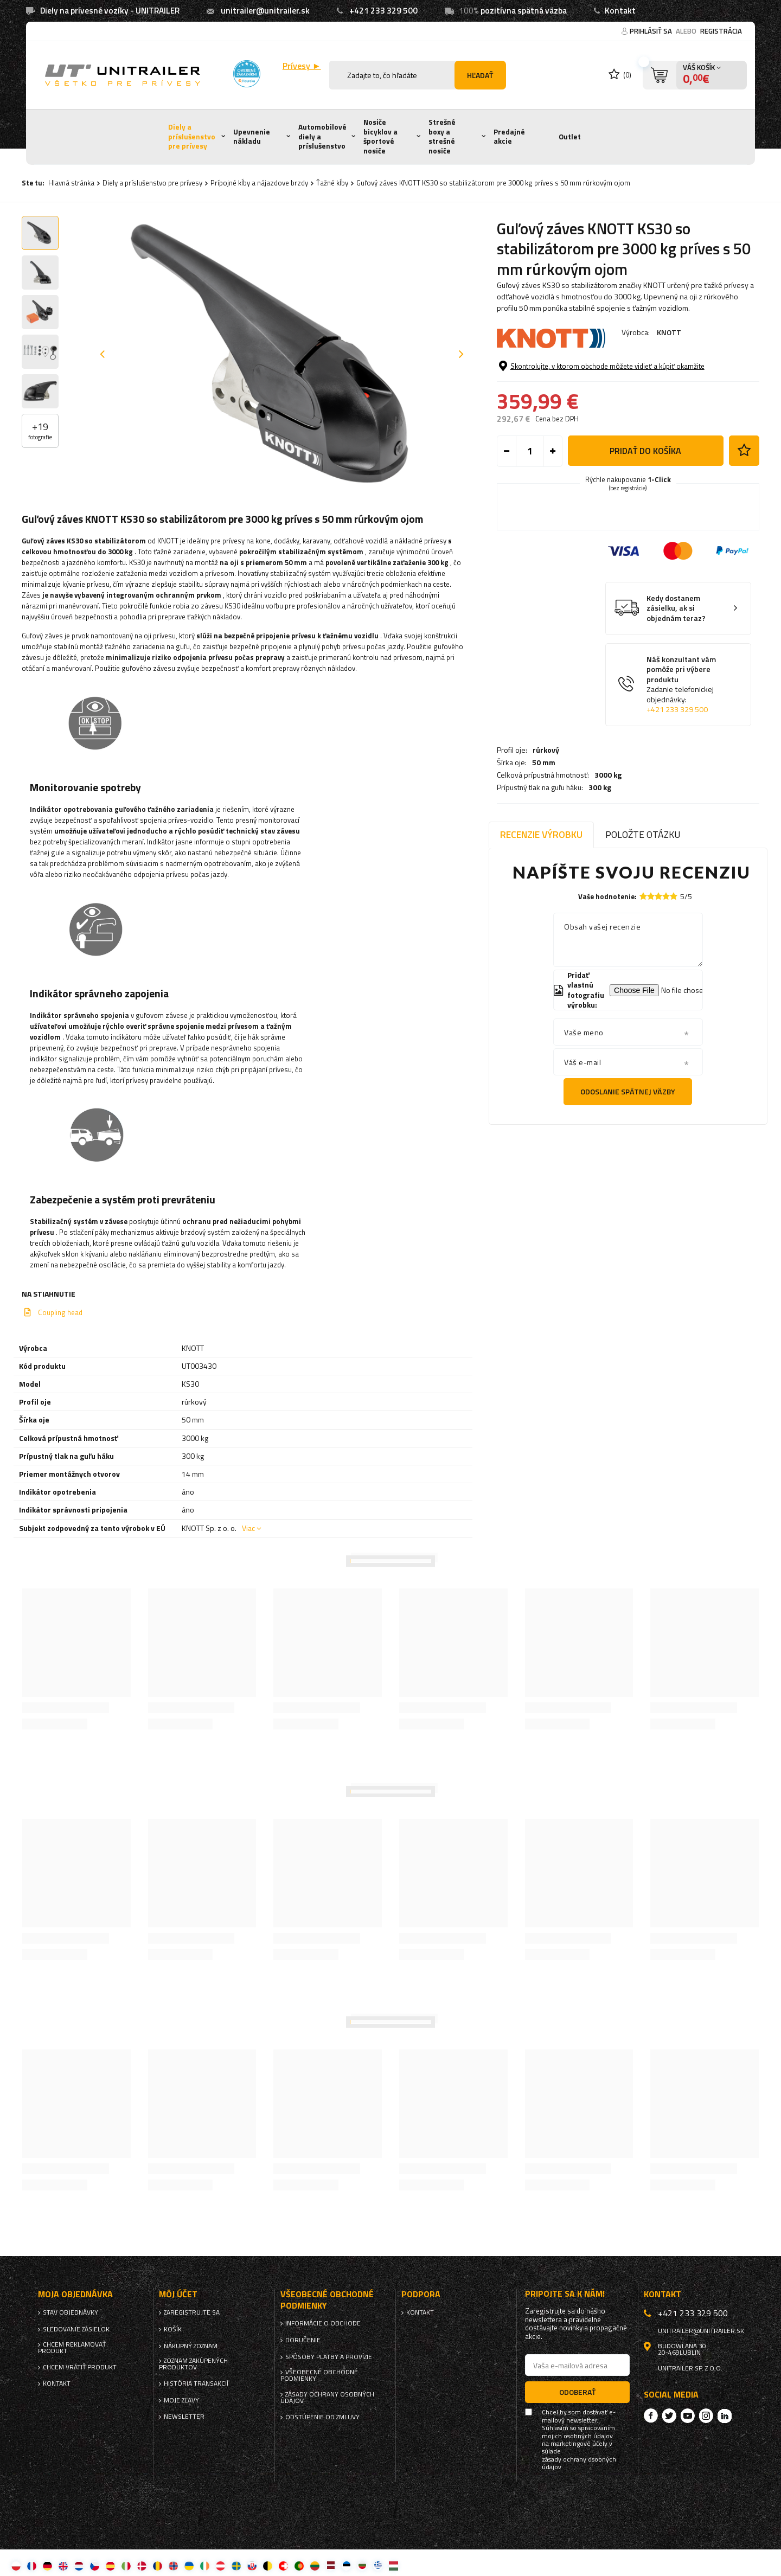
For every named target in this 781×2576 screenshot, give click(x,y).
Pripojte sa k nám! (565, 2294)
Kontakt (620, 10)
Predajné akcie (509, 136)
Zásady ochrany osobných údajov (327, 2397)
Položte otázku (642, 834)
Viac (248, 1528)
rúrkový (546, 362)
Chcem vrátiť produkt (80, 2367)
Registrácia (721, 30)
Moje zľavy (181, 2400)
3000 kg (608, 387)
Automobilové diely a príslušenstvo (322, 136)
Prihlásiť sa (652, 30)
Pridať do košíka (645, 520)
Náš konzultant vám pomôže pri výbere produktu (686, 754)
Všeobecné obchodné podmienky (319, 2375)
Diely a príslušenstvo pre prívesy (191, 136)
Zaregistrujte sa (192, 2312)
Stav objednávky (70, 2312)
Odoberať (577, 2392)
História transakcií (196, 2383)
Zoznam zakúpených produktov (193, 2363)
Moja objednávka (75, 2294)
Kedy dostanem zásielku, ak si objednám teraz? (676, 678)
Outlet (570, 136)
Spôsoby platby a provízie (328, 2357)
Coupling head (60, 1312)
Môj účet (178, 2294)
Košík (173, 2329)
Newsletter (184, 2416)
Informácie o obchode (323, 2323)
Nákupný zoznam (190, 2346)
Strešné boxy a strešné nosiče (442, 136)
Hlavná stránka (71, 182)
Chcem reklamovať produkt (72, 2347)
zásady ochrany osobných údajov (579, 2463)
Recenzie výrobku (541, 834)
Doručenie (303, 2340)
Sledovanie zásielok (76, 2329)
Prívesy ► (302, 66)
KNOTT (669, 332)
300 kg (599, 400)
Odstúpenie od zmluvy (322, 2417)
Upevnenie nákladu (251, 136)
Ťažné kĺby (332, 182)
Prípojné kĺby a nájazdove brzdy (259, 182)
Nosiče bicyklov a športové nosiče (380, 136)
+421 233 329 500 (383, 10)
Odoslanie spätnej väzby (627, 1091)
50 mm (543, 375)
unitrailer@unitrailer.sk (265, 10)
